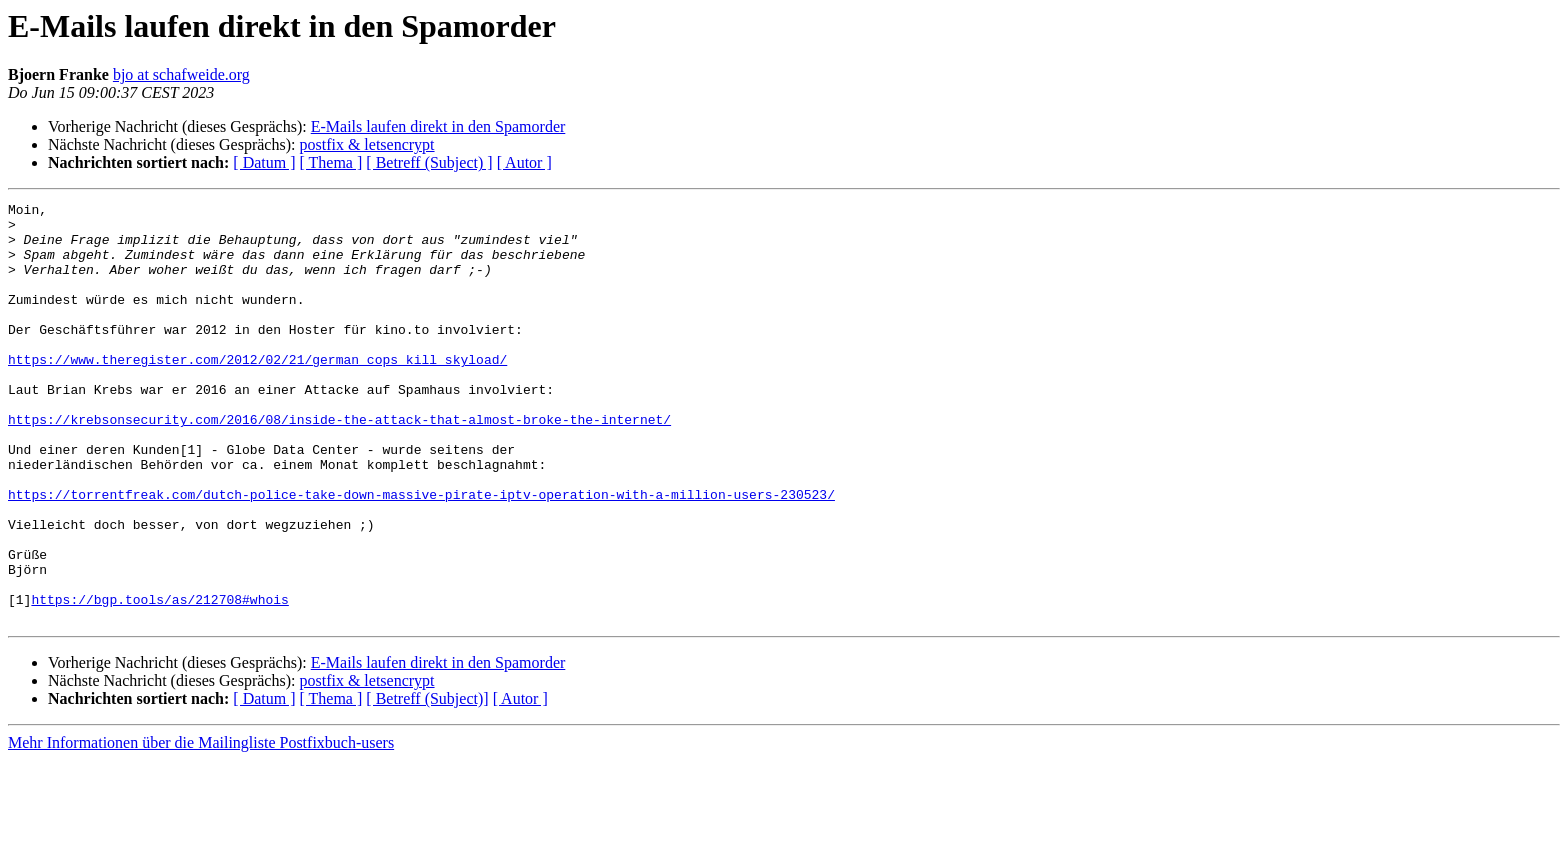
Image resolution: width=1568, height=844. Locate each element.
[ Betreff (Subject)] (427, 782)
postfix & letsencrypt (366, 144)
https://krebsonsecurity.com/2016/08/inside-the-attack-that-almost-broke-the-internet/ (339, 464)
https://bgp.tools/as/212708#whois (159, 680)
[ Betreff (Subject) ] (429, 162)
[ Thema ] (331, 162)
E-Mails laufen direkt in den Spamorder (438, 126)
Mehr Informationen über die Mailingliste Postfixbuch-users (201, 826)
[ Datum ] (264, 162)
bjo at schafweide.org (181, 74)
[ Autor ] (524, 162)
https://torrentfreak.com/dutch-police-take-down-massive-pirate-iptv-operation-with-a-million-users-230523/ (421, 554)
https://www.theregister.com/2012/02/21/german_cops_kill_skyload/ (257, 392)
